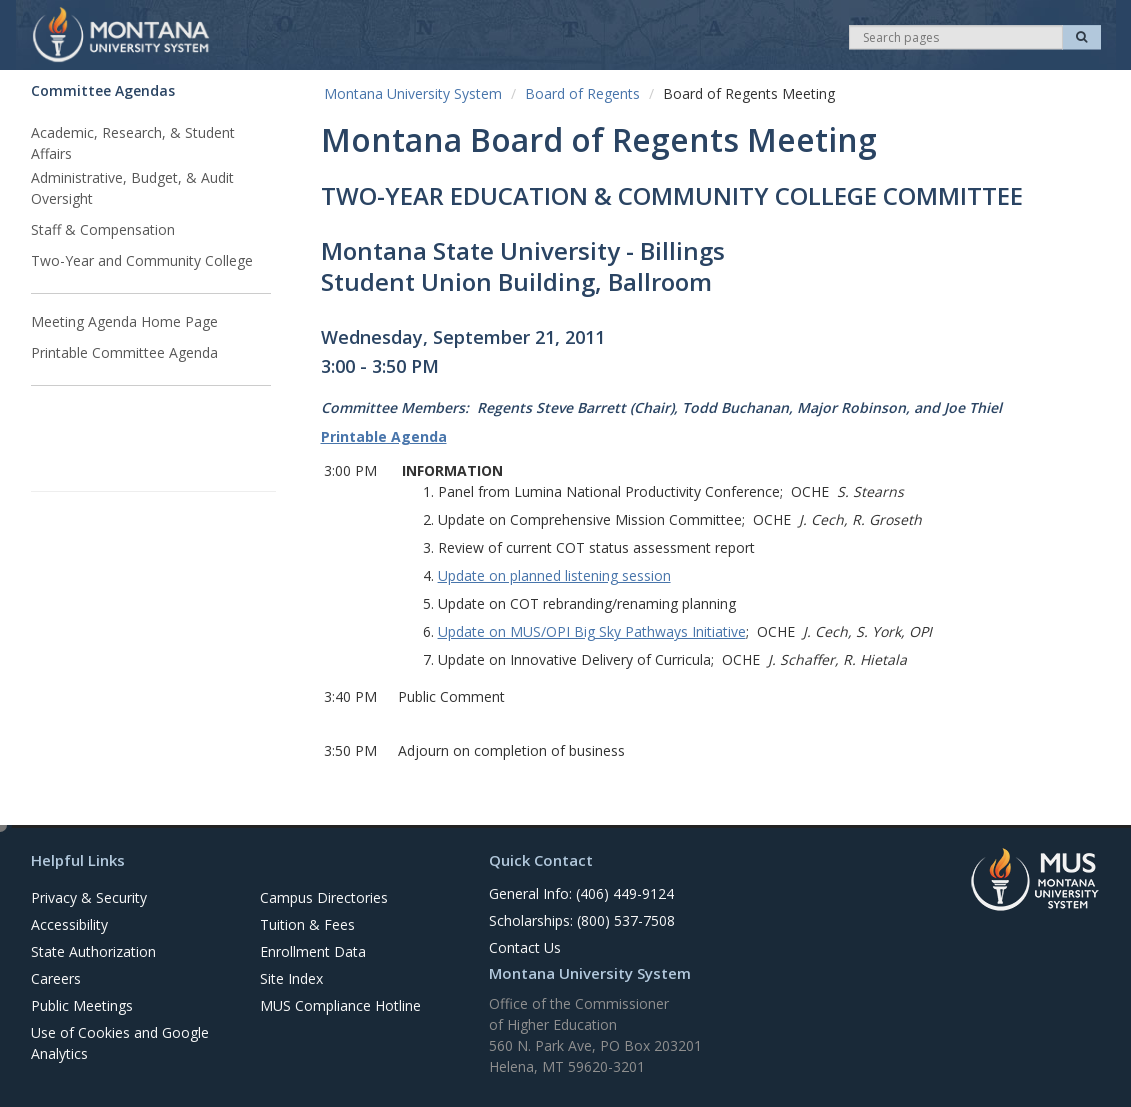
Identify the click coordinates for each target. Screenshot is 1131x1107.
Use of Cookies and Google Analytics (120, 1043)
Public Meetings (82, 1005)
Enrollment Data (313, 951)
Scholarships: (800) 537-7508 (582, 920)
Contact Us (525, 947)
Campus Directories (324, 897)
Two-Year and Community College (142, 260)
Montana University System (413, 93)
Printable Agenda (384, 436)
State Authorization (93, 951)
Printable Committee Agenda (124, 352)
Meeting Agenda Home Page (124, 321)
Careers (56, 978)
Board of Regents (582, 93)
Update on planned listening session (554, 575)
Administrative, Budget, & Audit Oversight (132, 188)
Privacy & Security (89, 897)
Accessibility (69, 924)
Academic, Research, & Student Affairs (133, 143)
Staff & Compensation (103, 229)
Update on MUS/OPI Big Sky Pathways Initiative (592, 631)
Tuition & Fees (307, 924)
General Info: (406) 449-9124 (581, 893)
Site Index (291, 978)
